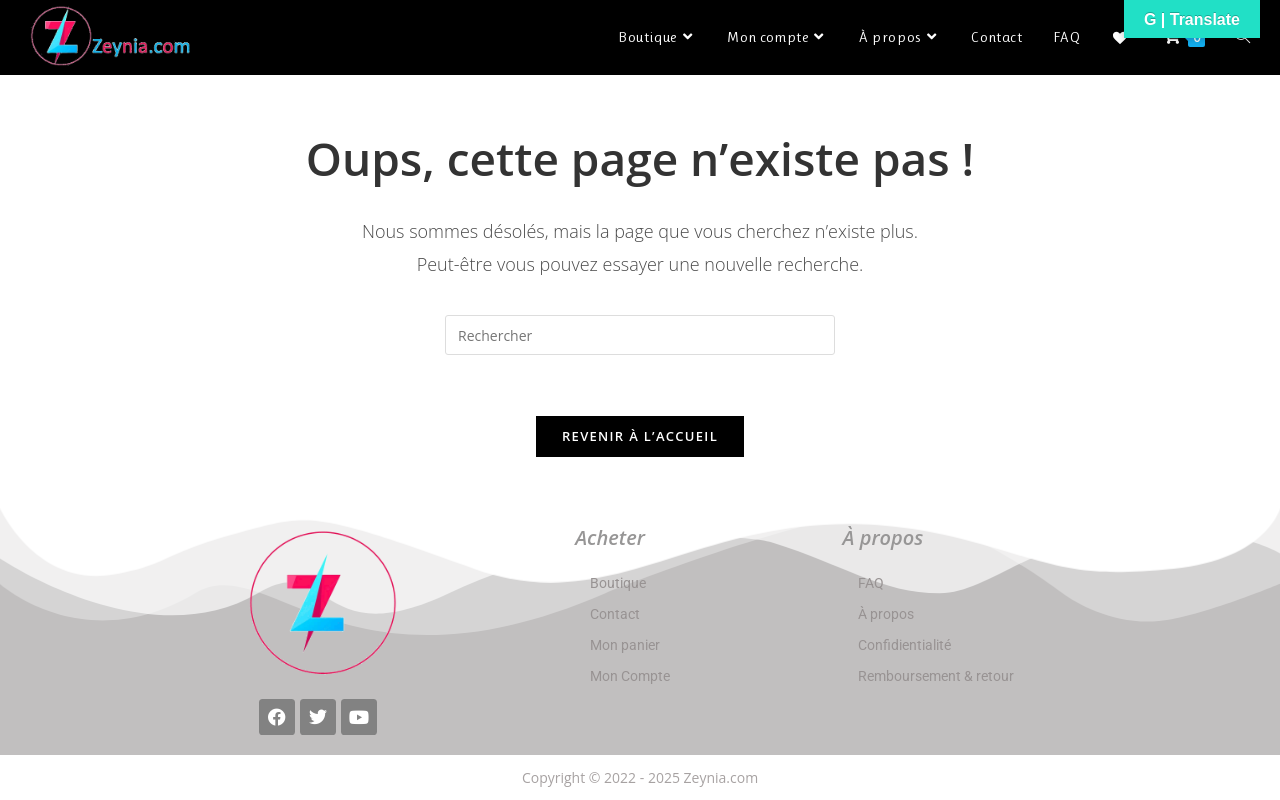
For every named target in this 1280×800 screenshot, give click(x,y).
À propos (886, 614)
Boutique (618, 583)
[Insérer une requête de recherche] (640, 335)
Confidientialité (904, 645)
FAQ (871, 583)
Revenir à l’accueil (640, 436)
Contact (615, 614)
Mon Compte (630, 676)
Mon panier (625, 645)
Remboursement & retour (936, 676)
